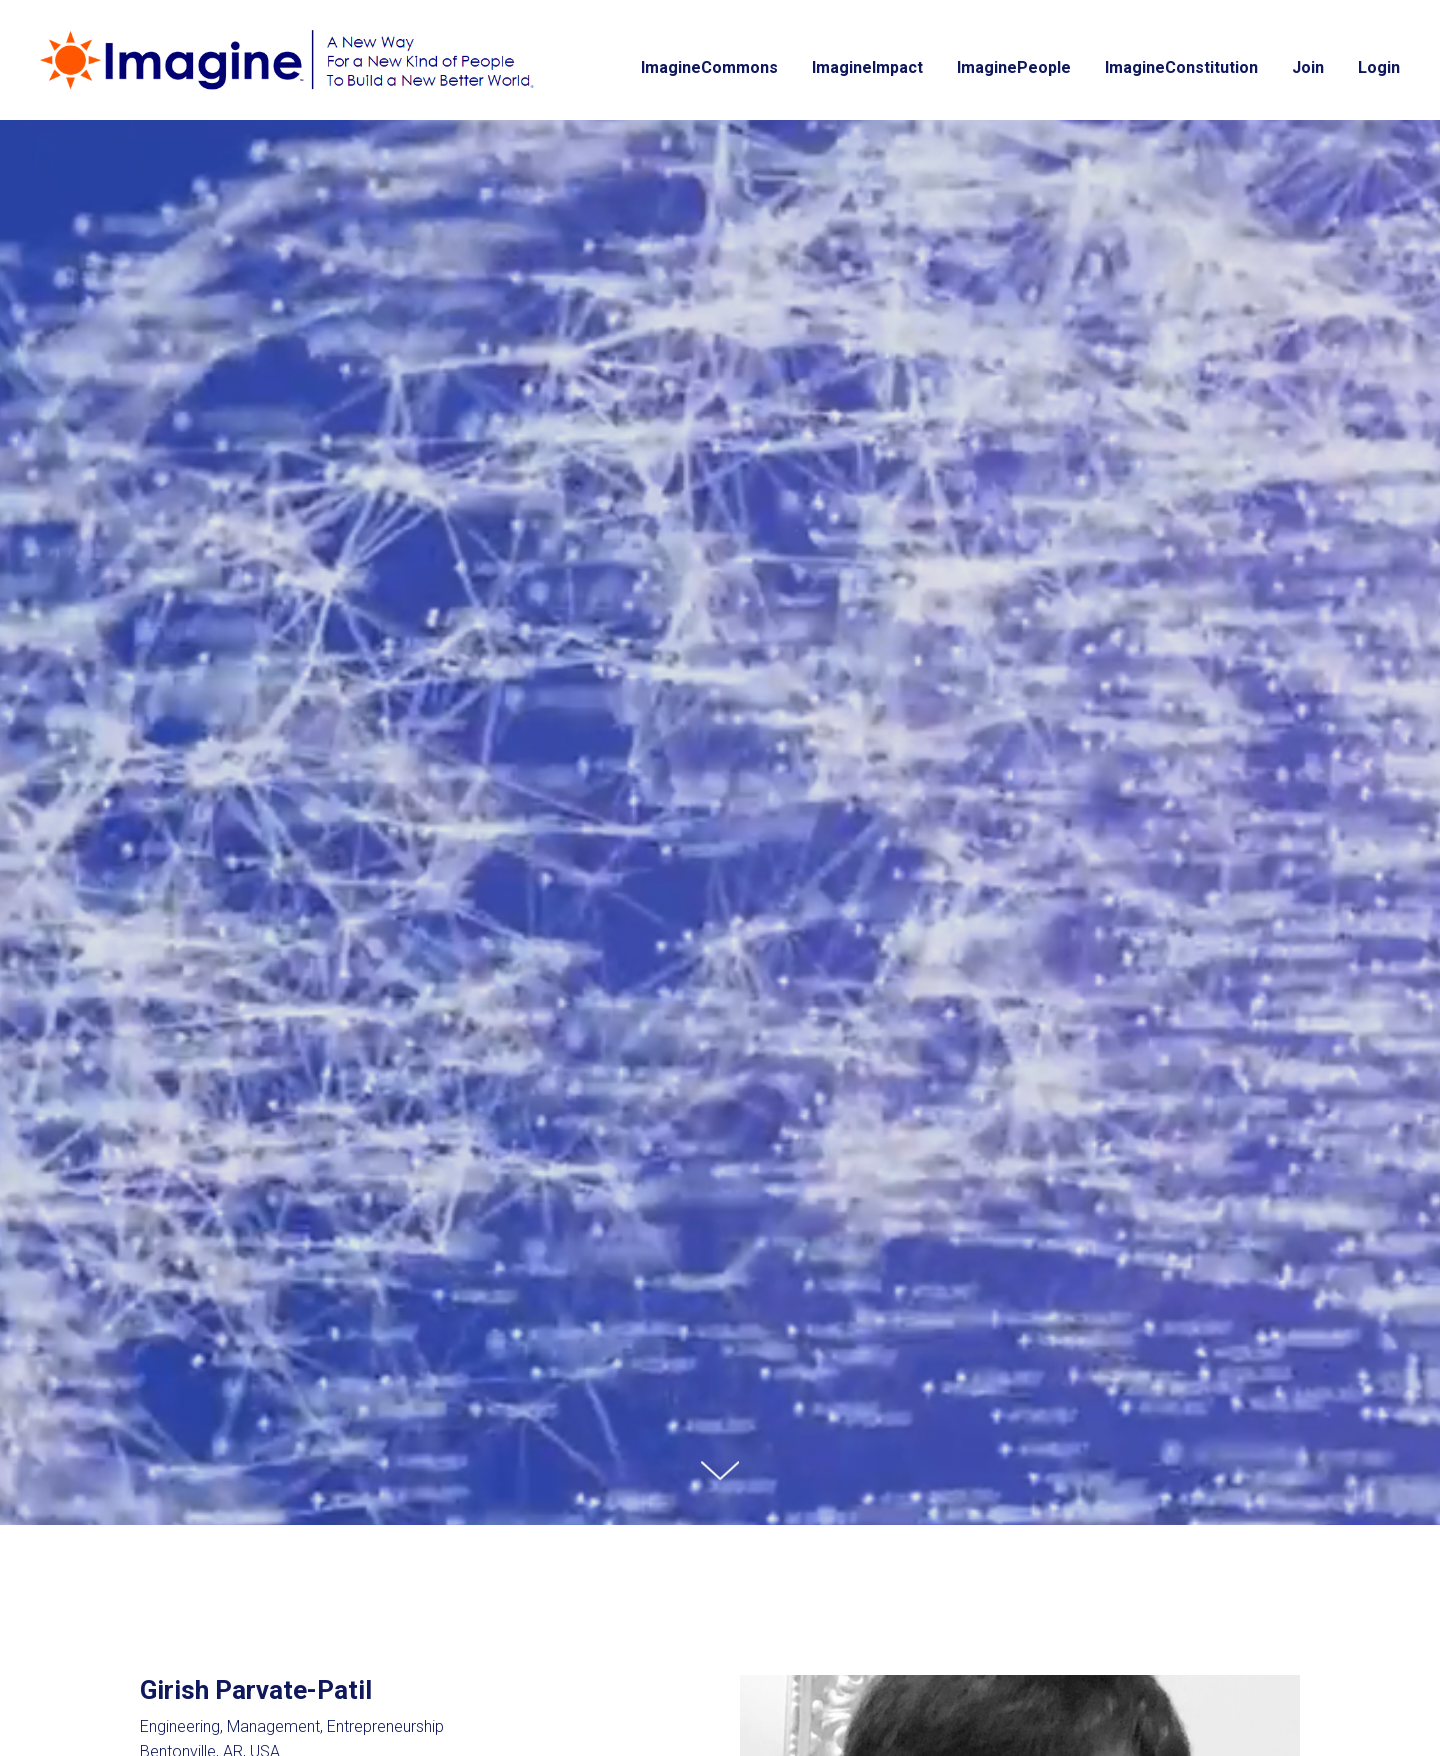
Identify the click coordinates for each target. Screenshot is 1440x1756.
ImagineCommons (709, 67)
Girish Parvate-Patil (256, 1690)
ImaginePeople (1014, 67)
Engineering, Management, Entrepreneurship (292, 1726)
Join (1308, 67)
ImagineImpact (867, 67)
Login (1379, 67)
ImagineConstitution (1181, 67)
